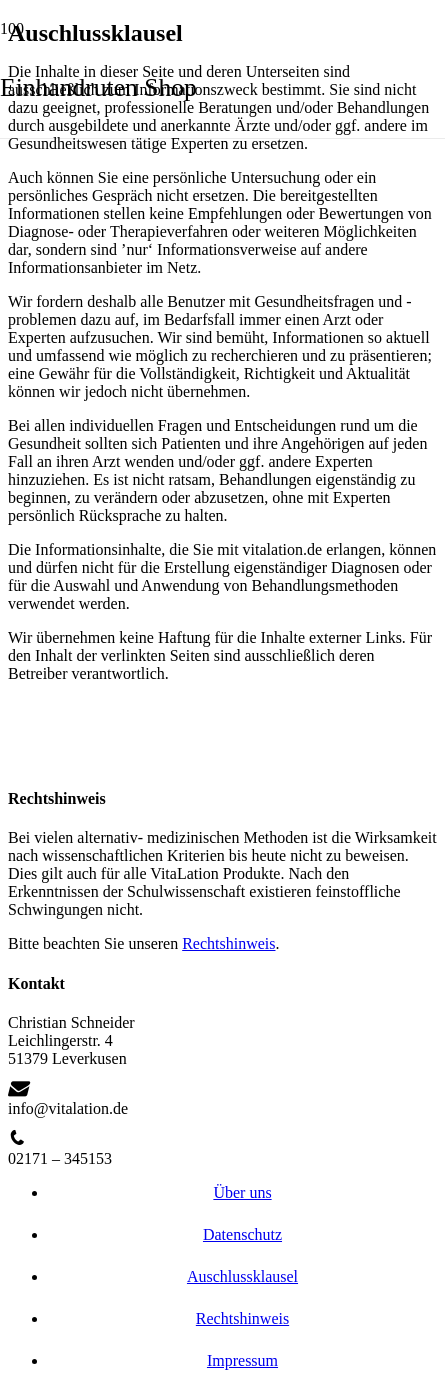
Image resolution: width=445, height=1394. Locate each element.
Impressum (242, 1360)
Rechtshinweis (228, 943)
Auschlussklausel (242, 1276)
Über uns (242, 1192)
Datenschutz (242, 1234)
